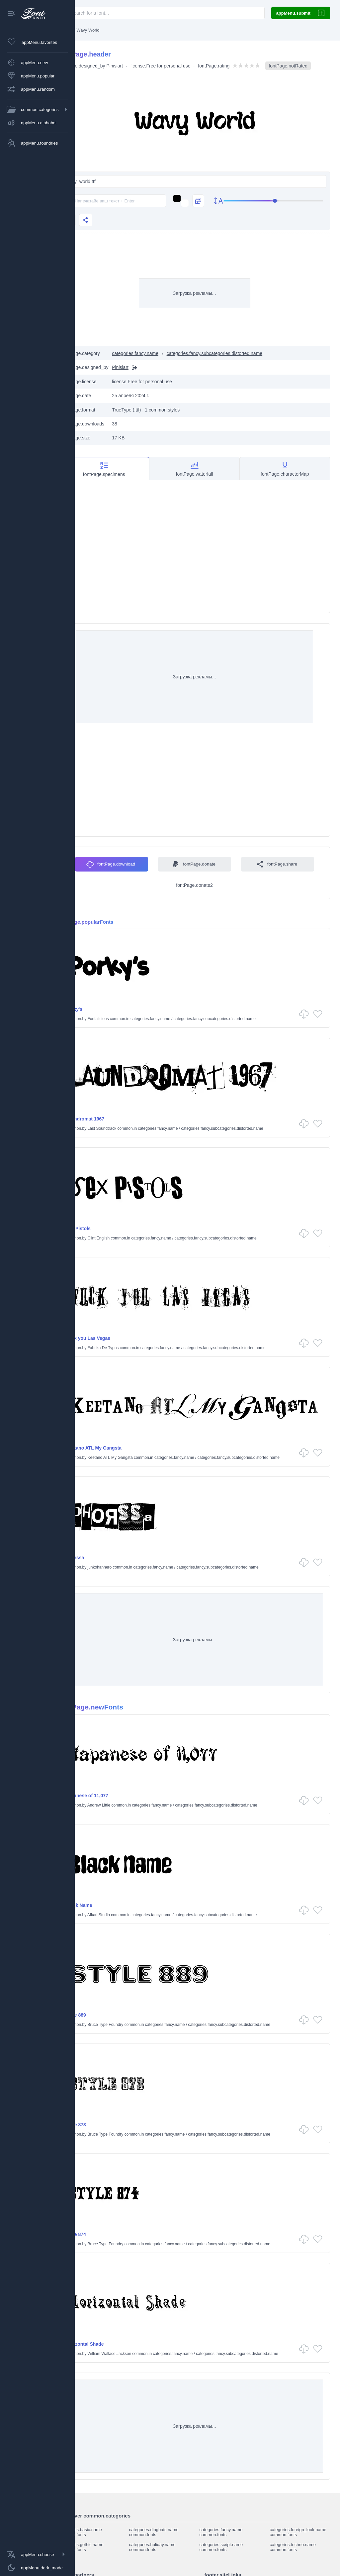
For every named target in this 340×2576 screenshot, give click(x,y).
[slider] (194, 230)
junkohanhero (125, 1567)
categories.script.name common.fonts (232, 2547)
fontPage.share (183, 881)
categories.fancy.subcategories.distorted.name (240, 363)
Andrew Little (124, 1805)
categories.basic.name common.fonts (106, 2532)
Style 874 (102, 2234)
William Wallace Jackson (135, 2353)
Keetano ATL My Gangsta (119, 1448)
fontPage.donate (248, 857)
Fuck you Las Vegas (114, 1338)
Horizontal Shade (110, 2344)
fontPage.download (165, 857)
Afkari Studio (124, 1915)
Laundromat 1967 (111, 1118)
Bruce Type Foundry (131, 2024)
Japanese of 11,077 (113, 1795)
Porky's (100, 1009)
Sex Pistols (104, 1228)
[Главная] (89, 30)
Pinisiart (140, 64)
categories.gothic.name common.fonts (107, 2547)
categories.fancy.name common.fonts (232, 2532)
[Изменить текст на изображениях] (188, 211)
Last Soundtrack (127, 1128)
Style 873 (102, 2124)
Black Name (105, 1905)
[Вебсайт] (158, 378)
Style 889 (102, 2015)
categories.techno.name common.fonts (296, 2547)
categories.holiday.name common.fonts (170, 2547)
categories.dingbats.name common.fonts (172, 2532)
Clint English (124, 1238)
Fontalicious (123, 1018)
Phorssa (101, 1557)
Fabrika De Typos (128, 1348)
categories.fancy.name (161, 363)
